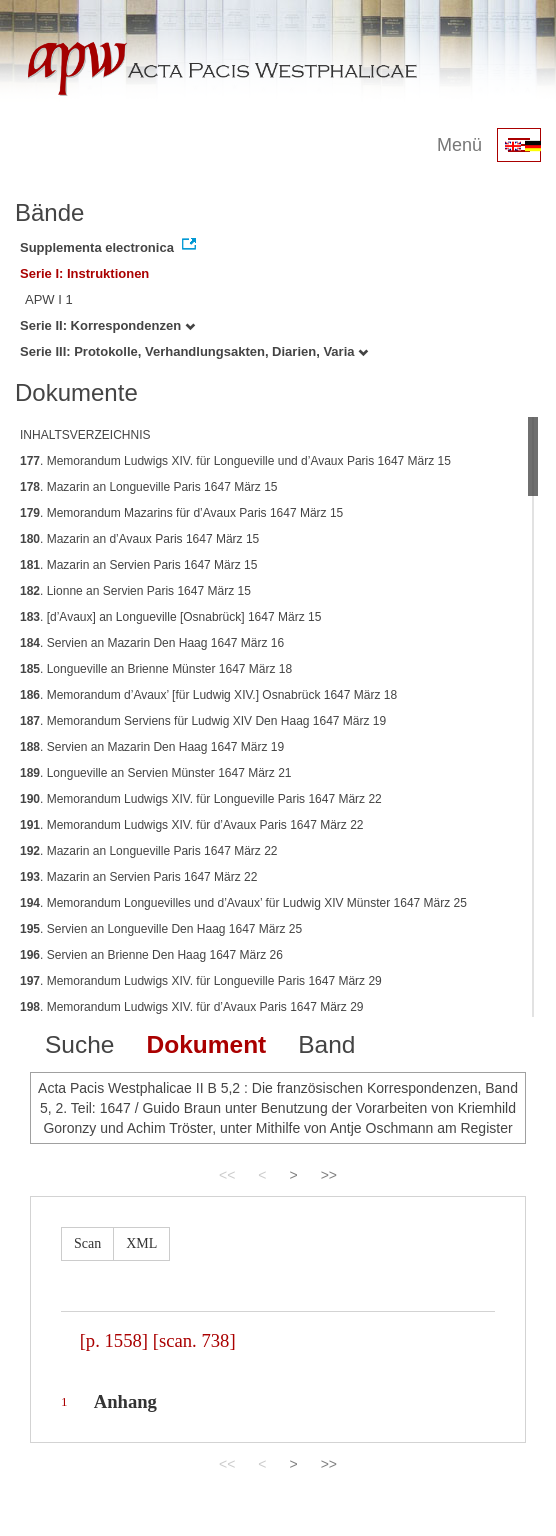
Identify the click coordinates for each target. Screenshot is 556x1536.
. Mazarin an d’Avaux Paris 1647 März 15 (139, 539)
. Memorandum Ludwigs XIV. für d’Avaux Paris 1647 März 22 (192, 825)
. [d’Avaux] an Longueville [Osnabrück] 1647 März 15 (170, 617)
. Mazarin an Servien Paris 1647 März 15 (138, 565)
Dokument (206, 1044)
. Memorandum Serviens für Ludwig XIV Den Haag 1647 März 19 (203, 721)
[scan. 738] (194, 1340)
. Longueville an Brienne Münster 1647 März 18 (156, 669)
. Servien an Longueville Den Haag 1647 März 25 (161, 929)
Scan (87, 1243)
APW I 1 (49, 299)
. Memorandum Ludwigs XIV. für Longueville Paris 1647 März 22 (201, 799)
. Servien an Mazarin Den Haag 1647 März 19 (152, 747)
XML (141, 1243)
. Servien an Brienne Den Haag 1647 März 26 (151, 955)
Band (326, 1044)
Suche (79, 1044)
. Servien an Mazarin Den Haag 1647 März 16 (152, 643)
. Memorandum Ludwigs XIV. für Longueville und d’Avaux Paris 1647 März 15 (235, 461)
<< (227, 1175)
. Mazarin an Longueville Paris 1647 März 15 (149, 487)
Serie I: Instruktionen (84, 273)
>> (329, 1175)
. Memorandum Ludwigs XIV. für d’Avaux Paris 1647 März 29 (192, 1007)
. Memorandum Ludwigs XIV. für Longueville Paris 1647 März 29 (201, 981)
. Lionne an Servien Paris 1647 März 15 (135, 591)
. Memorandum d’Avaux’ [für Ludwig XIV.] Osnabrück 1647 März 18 (208, 695)
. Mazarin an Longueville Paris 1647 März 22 (149, 851)
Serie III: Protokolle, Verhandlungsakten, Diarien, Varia (194, 351)
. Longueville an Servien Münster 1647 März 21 (156, 773)
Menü (459, 145)
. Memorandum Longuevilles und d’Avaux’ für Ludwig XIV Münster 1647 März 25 (243, 903)
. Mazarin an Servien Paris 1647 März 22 (138, 877)
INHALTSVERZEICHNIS (85, 435)
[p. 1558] (114, 1340)
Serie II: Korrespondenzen (107, 325)
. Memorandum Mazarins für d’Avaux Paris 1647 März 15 (181, 513)
